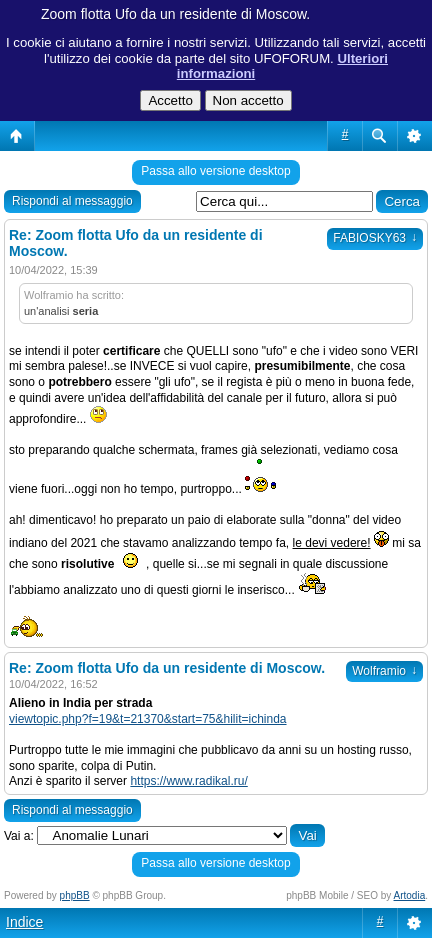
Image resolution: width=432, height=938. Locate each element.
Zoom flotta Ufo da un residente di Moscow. (175, 14)
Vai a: (19, 836)
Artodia (410, 895)
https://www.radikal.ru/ (188, 781)
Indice (24, 922)
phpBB (75, 895)
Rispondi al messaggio (72, 201)
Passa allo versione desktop (215, 171)
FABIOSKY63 (375, 238)
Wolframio (384, 671)
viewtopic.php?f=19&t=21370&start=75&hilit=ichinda (148, 719)
